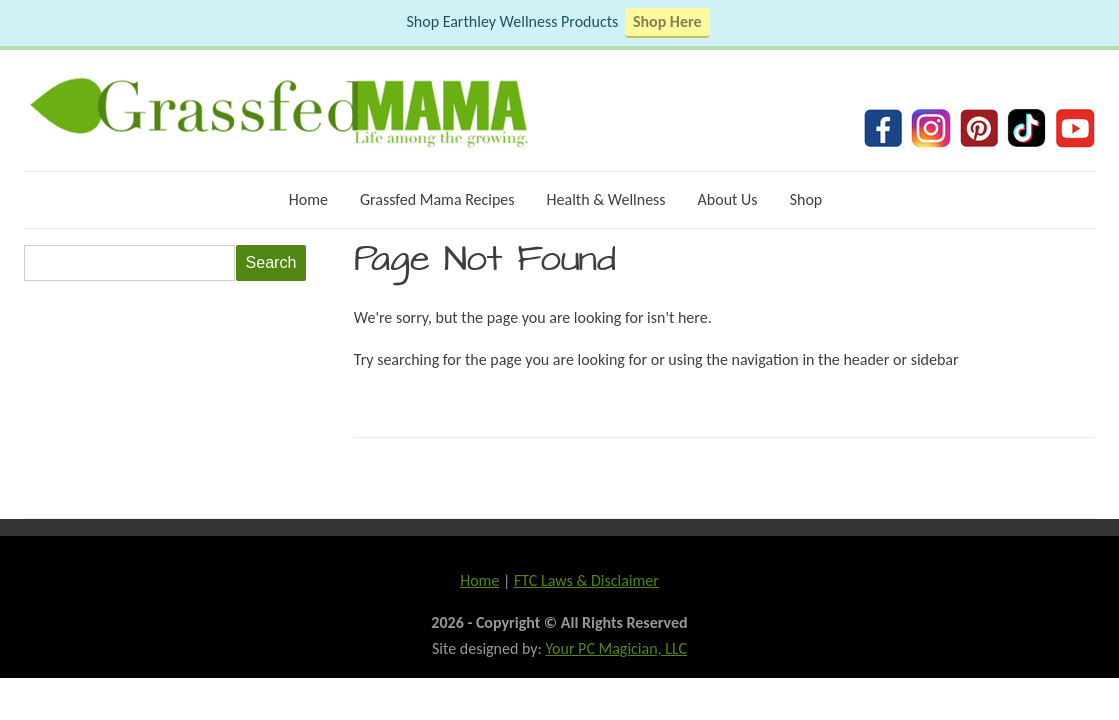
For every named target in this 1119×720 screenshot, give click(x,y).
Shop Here (667, 21)
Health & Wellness (606, 199)
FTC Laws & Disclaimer (586, 580)
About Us (728, 199)
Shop (806, 199)
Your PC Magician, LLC (616, 648)
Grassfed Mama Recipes (437, 199)
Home (308, 199)
